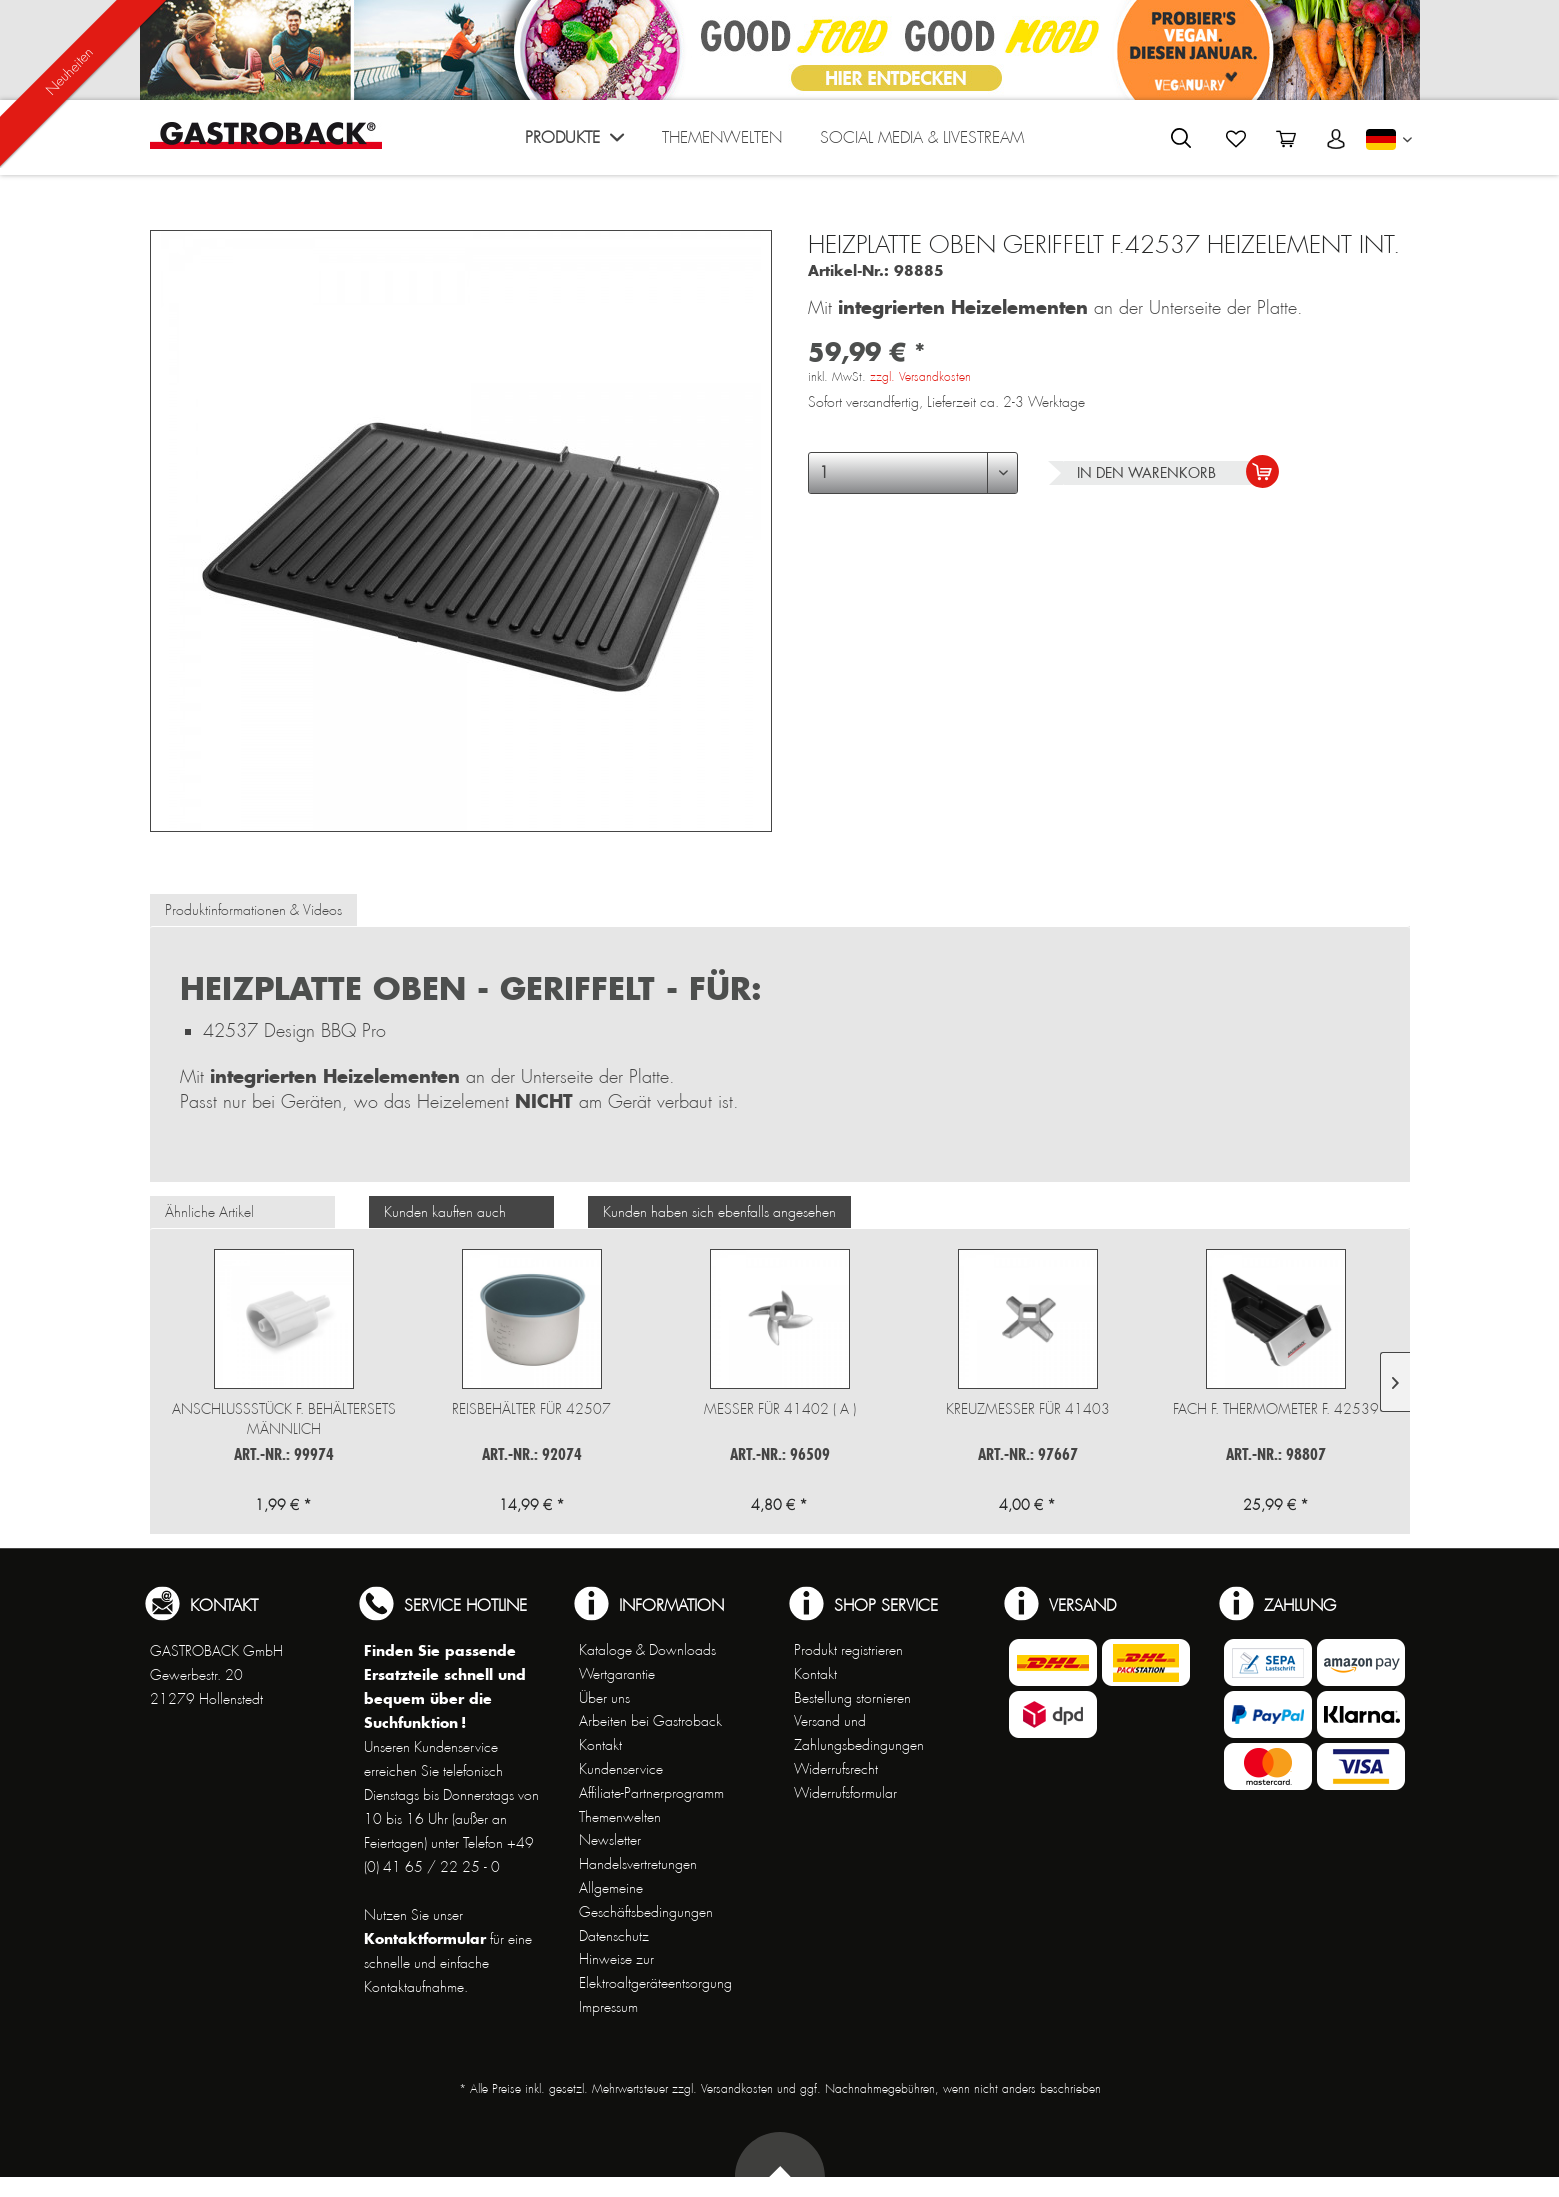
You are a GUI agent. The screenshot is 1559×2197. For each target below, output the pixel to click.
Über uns (604, 1698)
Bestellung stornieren (852, 1698)
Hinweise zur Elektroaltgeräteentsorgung (655, 1971)
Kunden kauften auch (445, 1212)
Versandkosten (737, 2089)
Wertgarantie (617, 1674)
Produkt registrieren (848, 1650)
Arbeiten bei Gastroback (650, 1721)
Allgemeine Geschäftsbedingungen (646, 1900)
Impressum (608, 2007)
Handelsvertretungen (638, 1864)
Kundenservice (621, 1769)
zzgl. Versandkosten (920, 377)
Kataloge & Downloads (647, 1650)
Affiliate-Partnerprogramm (651, 1793)
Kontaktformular (425, 1938)
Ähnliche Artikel (209, 1212)
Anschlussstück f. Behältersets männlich (284, 1419)
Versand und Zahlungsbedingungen (859, 1733)
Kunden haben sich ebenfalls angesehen (719, 1212)
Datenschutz (614, 1936)
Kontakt (600, 1745)
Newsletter (610, 1840)
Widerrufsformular (845, 1793)
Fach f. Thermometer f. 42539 (1276, 1409)
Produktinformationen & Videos (253, 910)
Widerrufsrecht (836, 1769)
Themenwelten (620, 1817)
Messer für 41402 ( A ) (780, 1409)
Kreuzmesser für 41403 (1028, 1409)
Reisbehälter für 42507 (531, 1409)
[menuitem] (574, 142)
